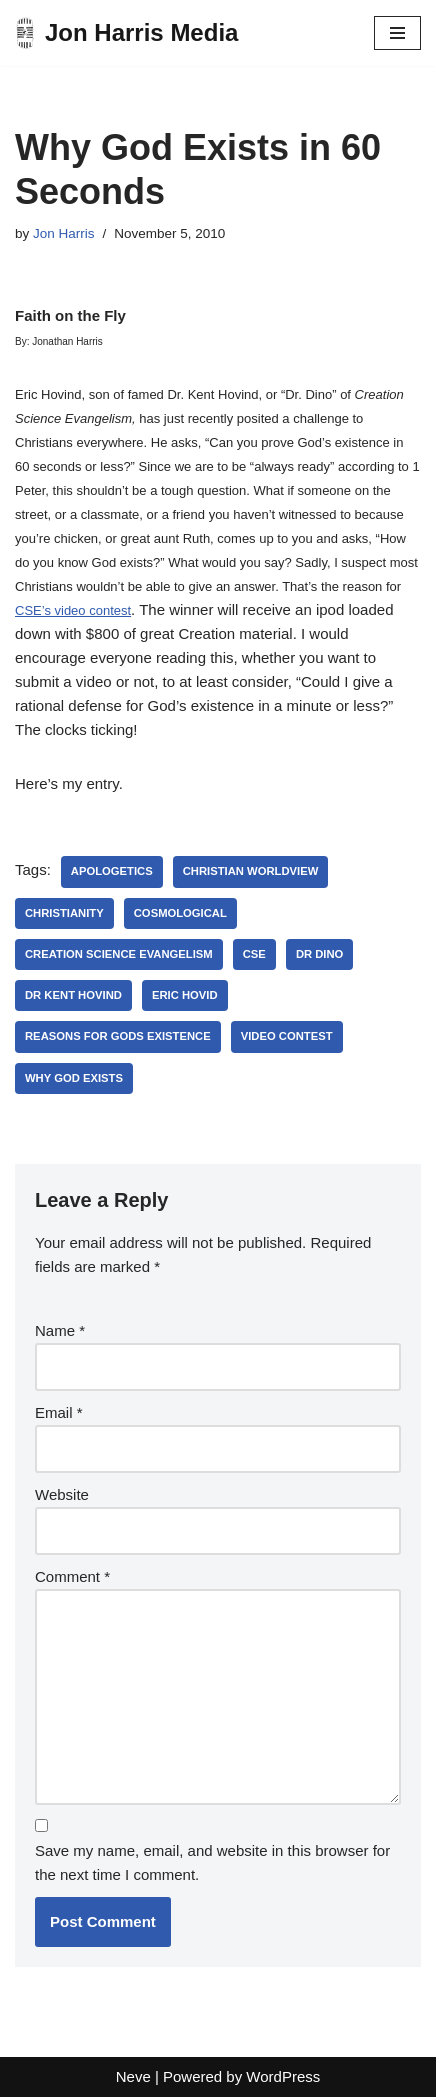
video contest (287, 1036)
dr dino (320, 954)
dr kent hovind (73, 995)
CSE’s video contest (73, 610)
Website (62, 1494)
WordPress (283, 2076)
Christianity (64, 913)
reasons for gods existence (118, 1036)
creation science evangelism (119, 954)
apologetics (112, 871)
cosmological (180, 913)
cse (254, 954)
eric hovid (185, 995)
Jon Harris (64, 233)
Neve (133, 2076)
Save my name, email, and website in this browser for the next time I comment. (212, 1862)
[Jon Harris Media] (126, 33)
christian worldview (251, 871)
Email (59, 1412)
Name (60, 1330)
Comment (72, 1576)
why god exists (74, 1078)
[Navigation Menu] (397, 33)
